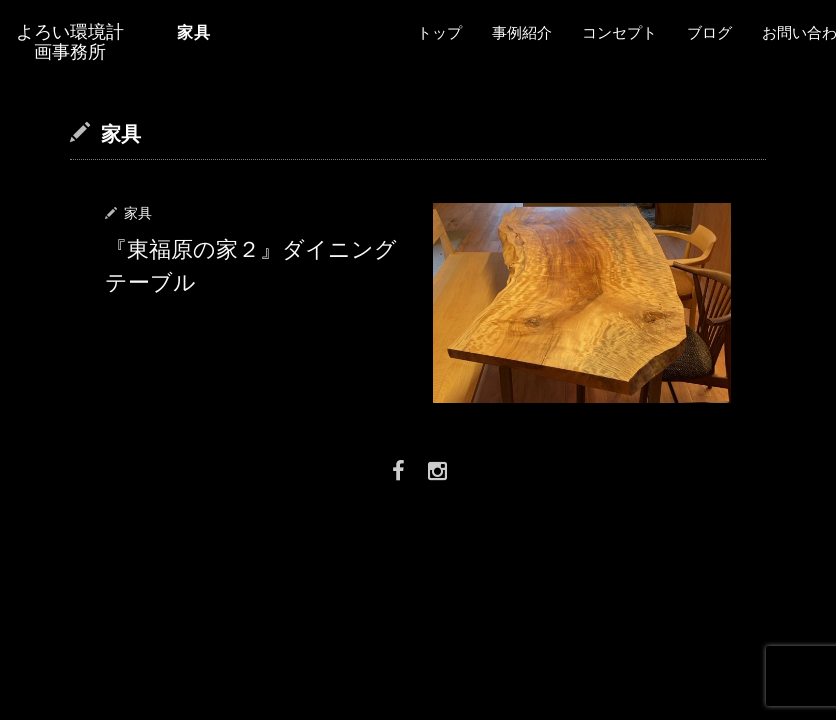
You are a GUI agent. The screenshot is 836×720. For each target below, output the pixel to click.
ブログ (709, 33)
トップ (439, 33)
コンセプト (619, 33)
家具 (138, 213)
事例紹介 (522, 33)
